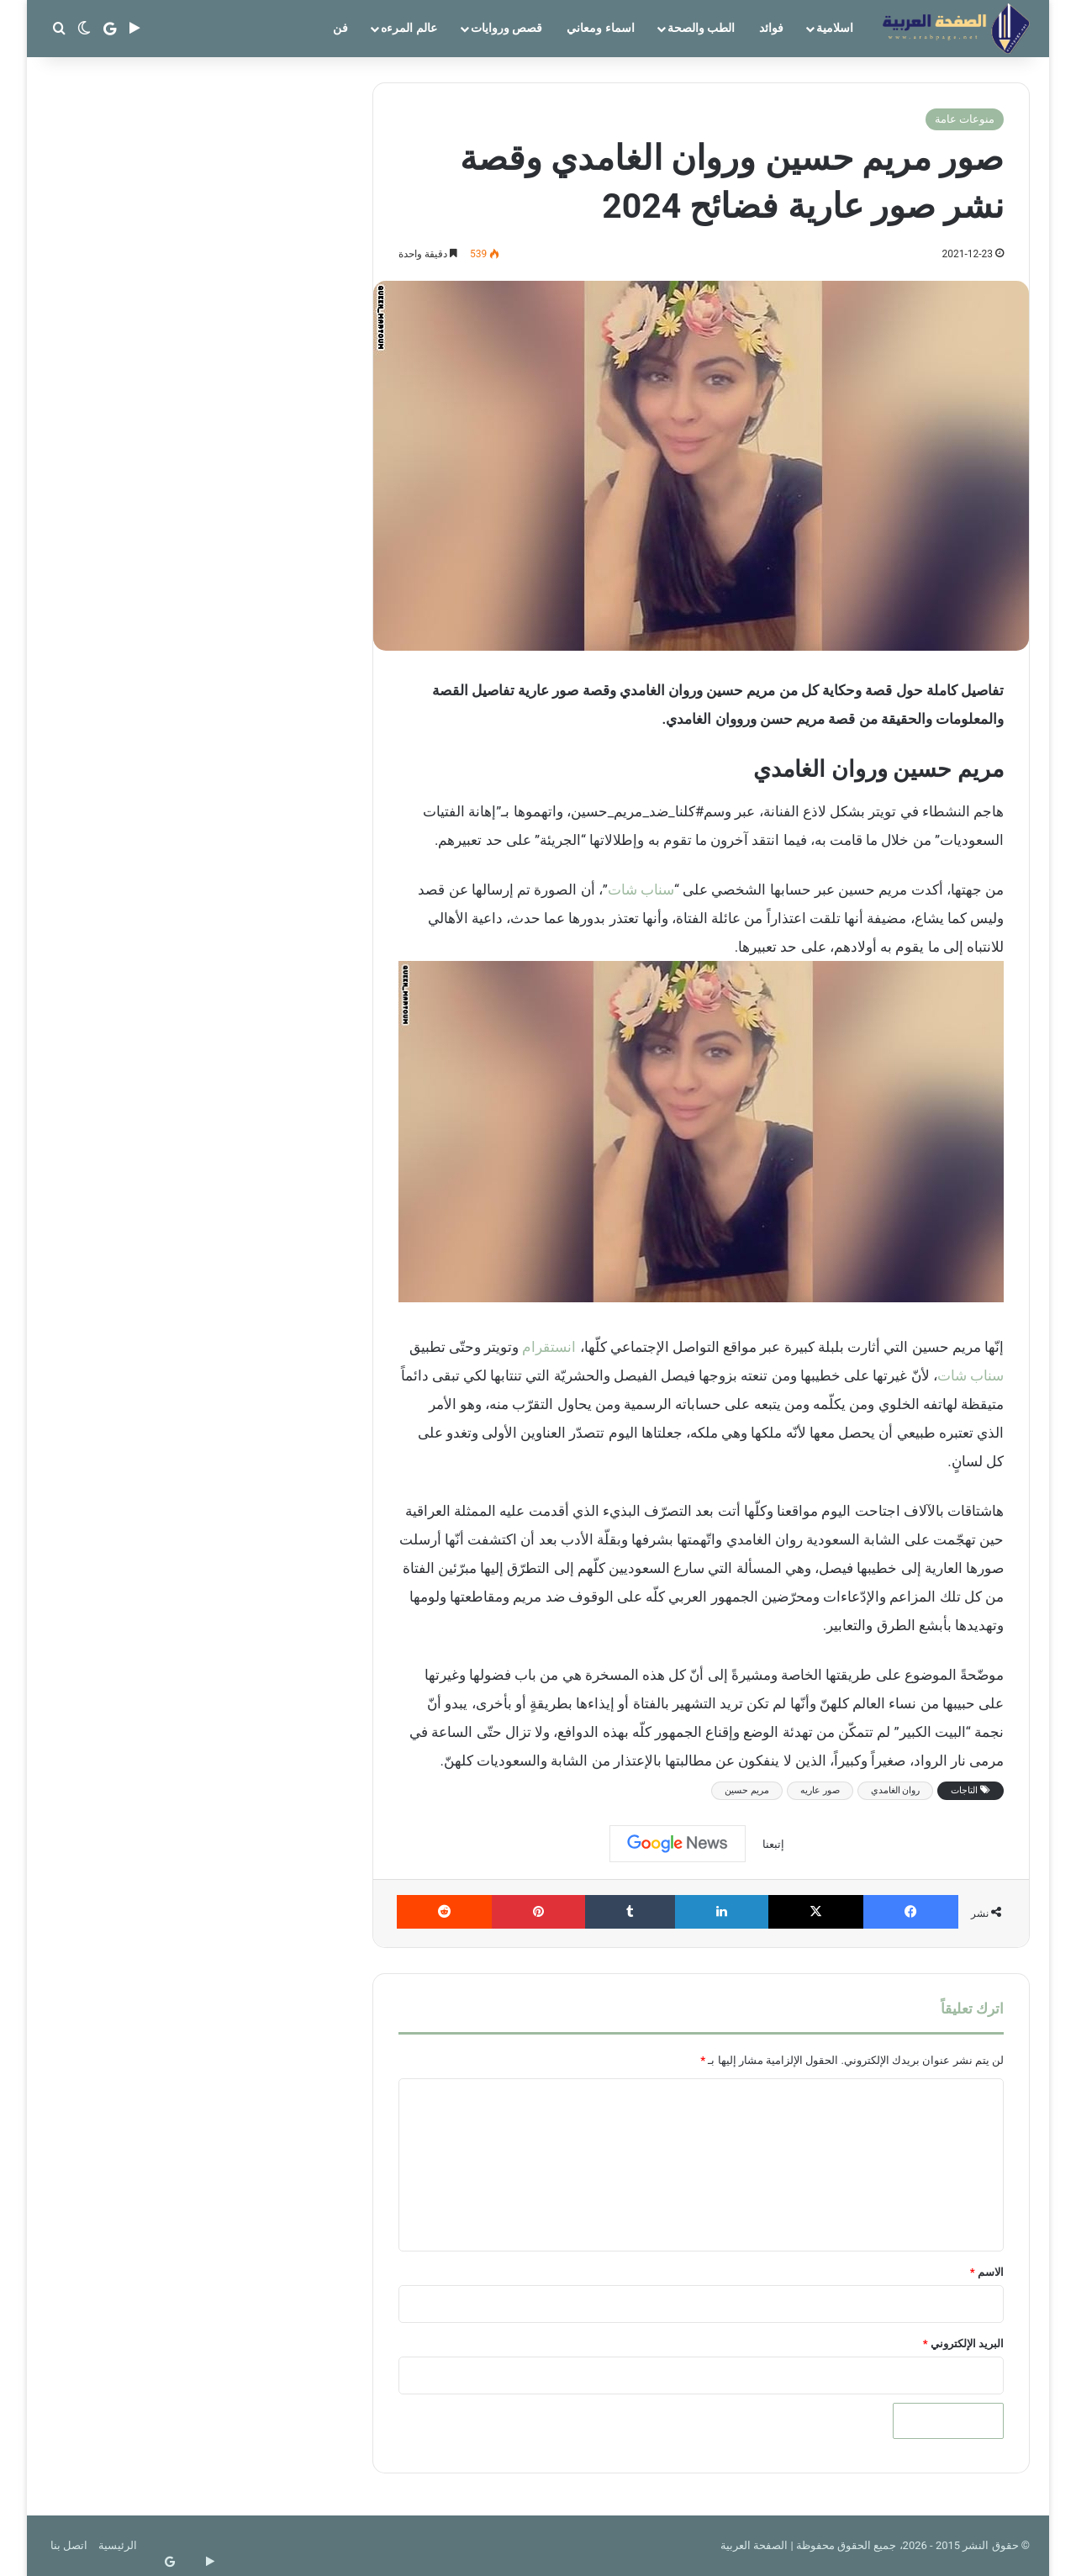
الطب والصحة (701, 27)
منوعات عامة (964, 119)
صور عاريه (820, 1790)
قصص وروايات (506, 27)
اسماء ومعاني (600, 27)
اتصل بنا (68, 2545)
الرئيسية (117, 2545)
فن (340, 27)
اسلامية (834, 27)
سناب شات (641, 889)
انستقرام (549, 1346)
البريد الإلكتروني (963, 2343)
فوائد (771, 27)
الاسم (987, 2272)
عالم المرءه (408, 27)
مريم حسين (747, 1790)
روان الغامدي (895, 1790)
